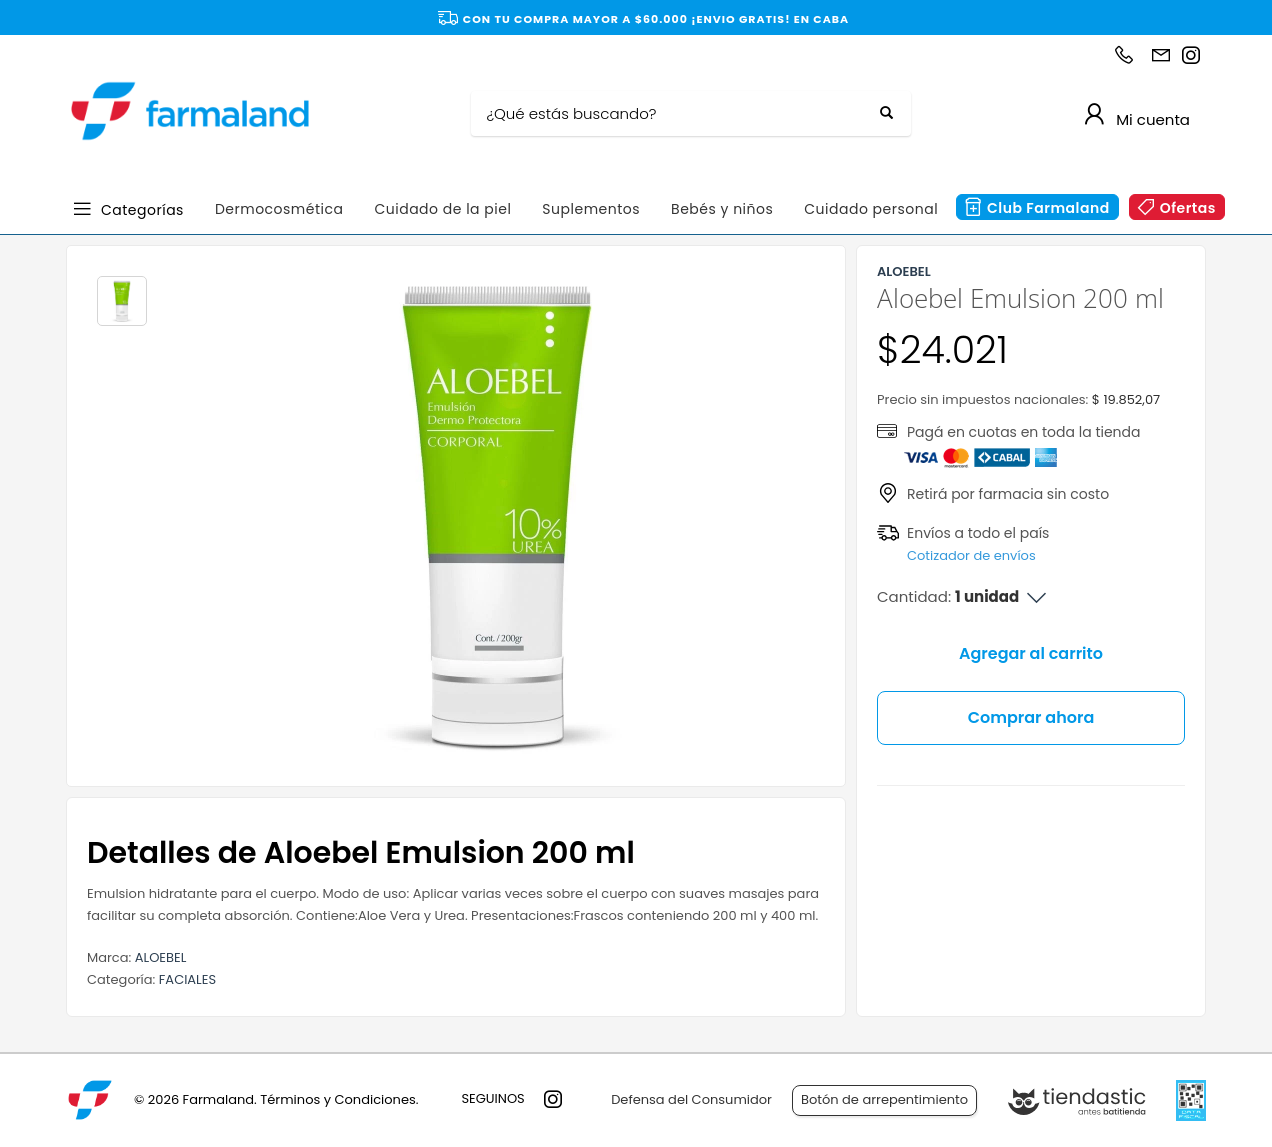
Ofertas (1188, 208)
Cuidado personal (871, 209)
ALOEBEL (161, 957)
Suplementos (591, 209)
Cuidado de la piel (442, 209)
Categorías (142, 208)
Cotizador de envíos (971, 555)
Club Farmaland (1048, 208)
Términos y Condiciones (337, 1099)
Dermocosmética (279, 209)
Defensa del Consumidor (691, 1099)
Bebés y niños (722, 209)
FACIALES (187, 979)
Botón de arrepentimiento (884, 1099)
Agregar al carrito (1031, 653)
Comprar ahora (1031, 717)
